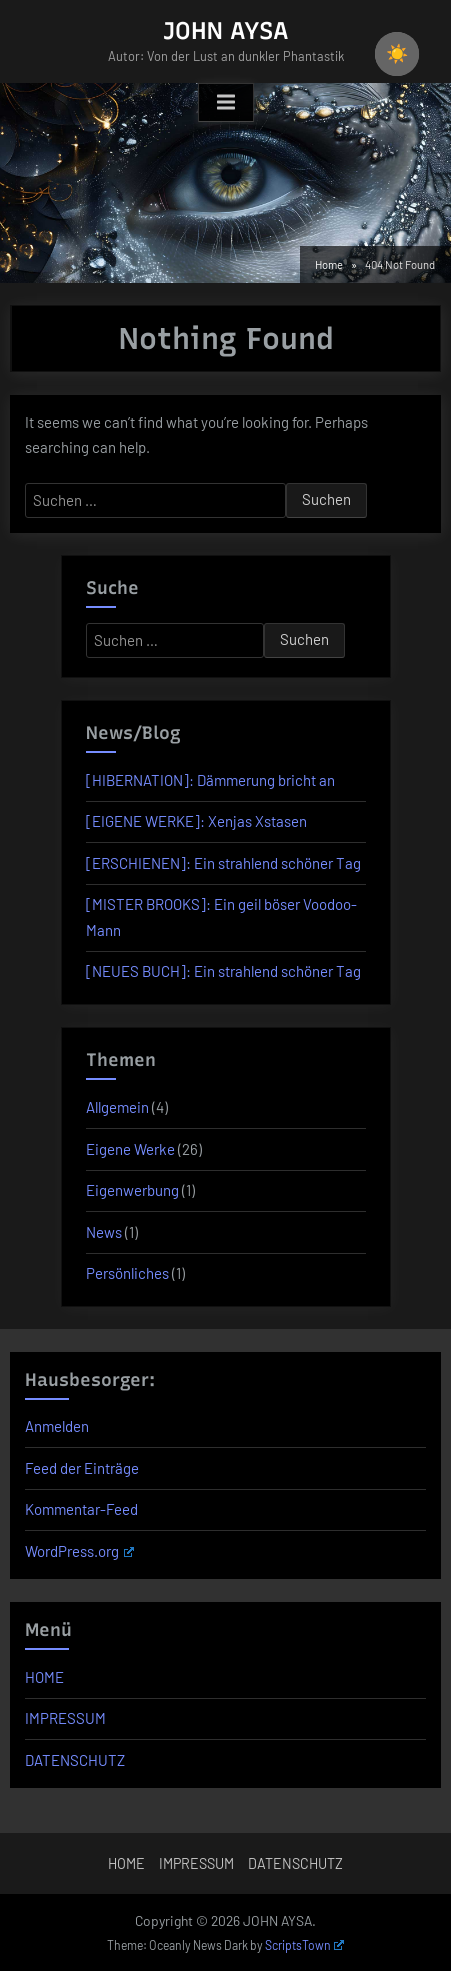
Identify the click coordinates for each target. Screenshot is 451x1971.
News (104, 1232)
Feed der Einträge (82, 1468)
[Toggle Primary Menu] (226, 103)
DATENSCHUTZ (75, 1760)
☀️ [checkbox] (397, 54)
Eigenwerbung (132, 1190)
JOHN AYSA (226, 30)
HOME (44, 1677)
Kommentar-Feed (81, 1509)
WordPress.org (79, 1551)
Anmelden (57, 1426)
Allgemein (117, 1107)
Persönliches (127, 1273)
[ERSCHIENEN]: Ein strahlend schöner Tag (223, 863)
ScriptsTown (305, 1945)
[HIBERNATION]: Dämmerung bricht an (210, 780)
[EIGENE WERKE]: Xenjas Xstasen (196, 821)
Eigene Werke (130, 1149)
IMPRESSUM (65, 1718)
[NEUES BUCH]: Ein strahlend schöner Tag (223, 971)
